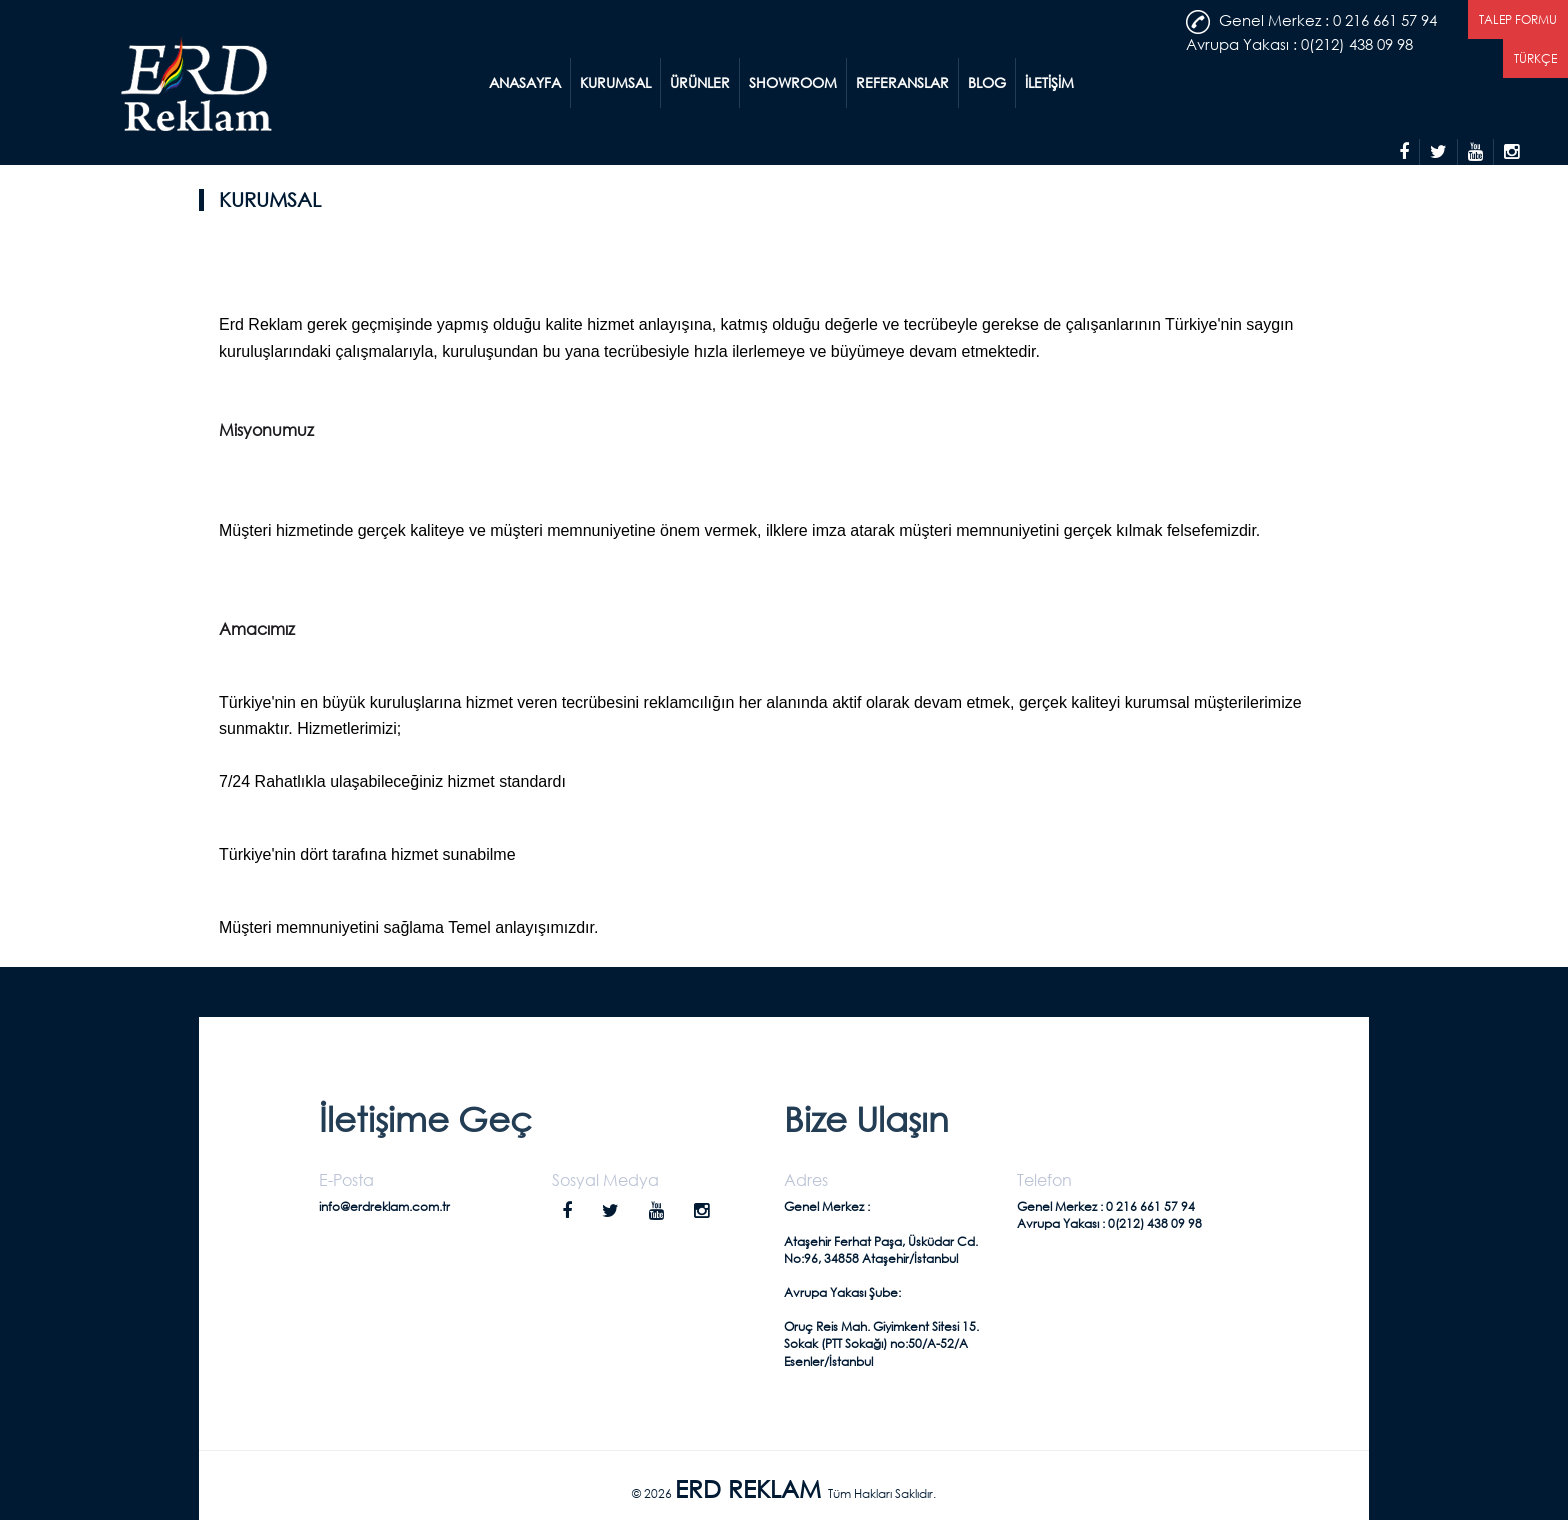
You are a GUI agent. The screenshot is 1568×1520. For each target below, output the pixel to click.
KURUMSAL (615, 82)
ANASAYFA (525, 82)
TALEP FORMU (1518, 19)
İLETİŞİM (1049, 82)
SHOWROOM (793, 82)
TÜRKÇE (1535, 58)
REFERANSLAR (902, 82)
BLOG (987, 82)
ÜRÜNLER (700, 82)
